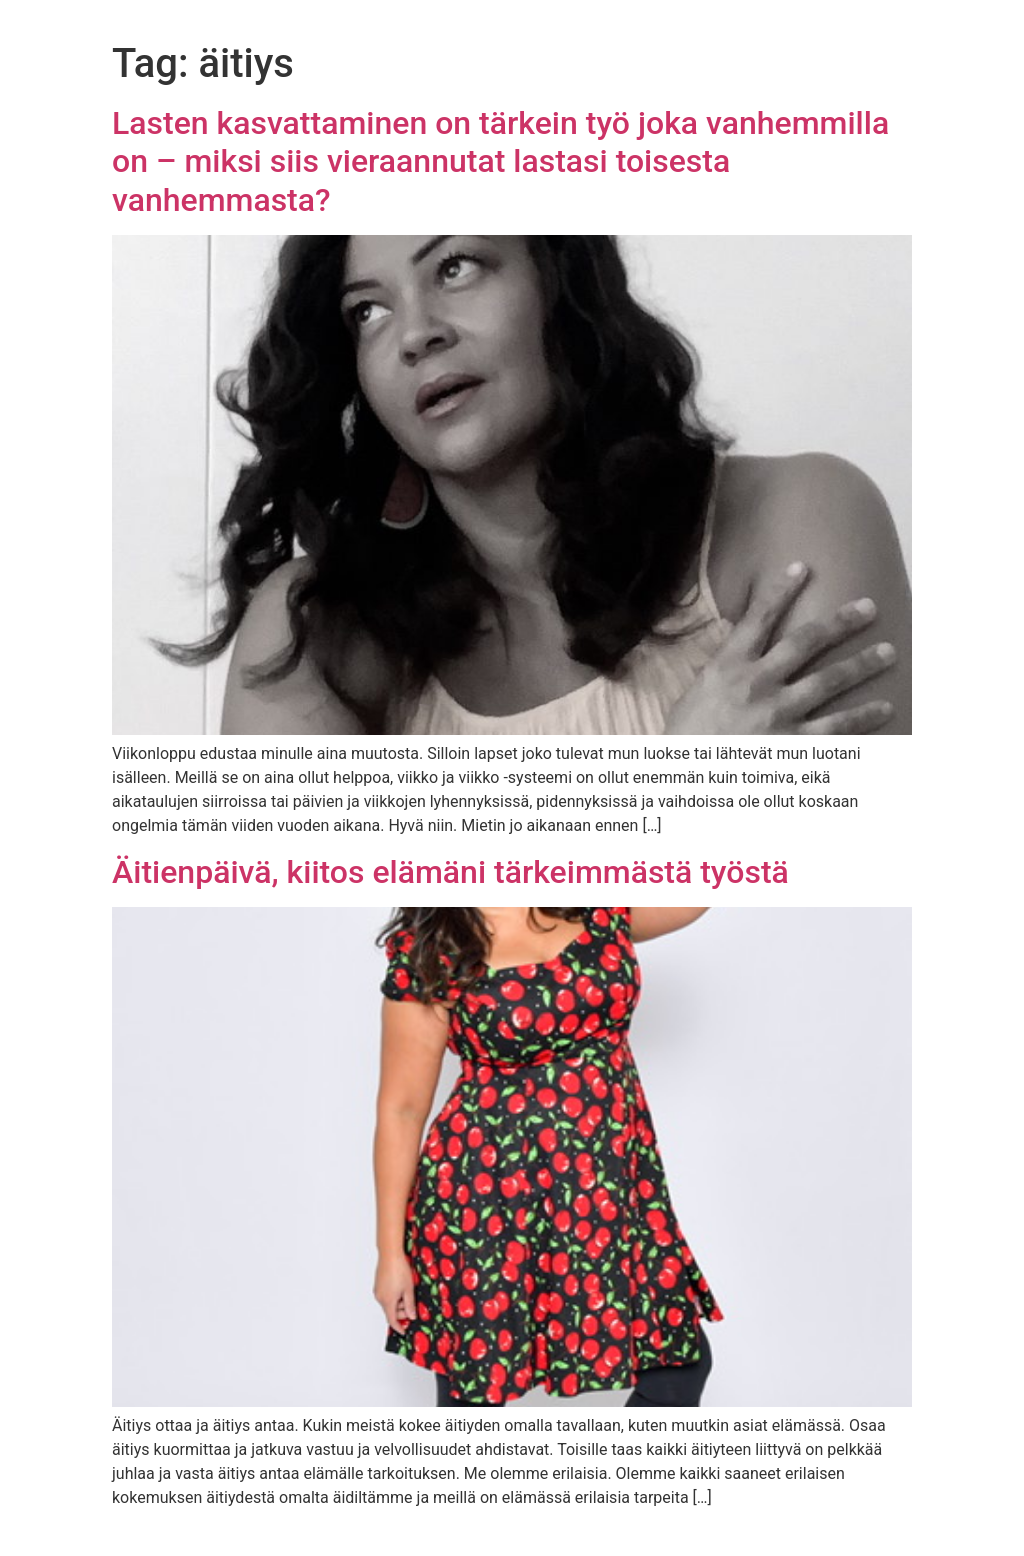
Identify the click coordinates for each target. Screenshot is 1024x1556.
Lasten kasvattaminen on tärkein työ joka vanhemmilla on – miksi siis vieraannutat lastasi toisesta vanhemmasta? (500, 161)
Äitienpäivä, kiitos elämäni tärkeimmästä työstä (450, 872)
